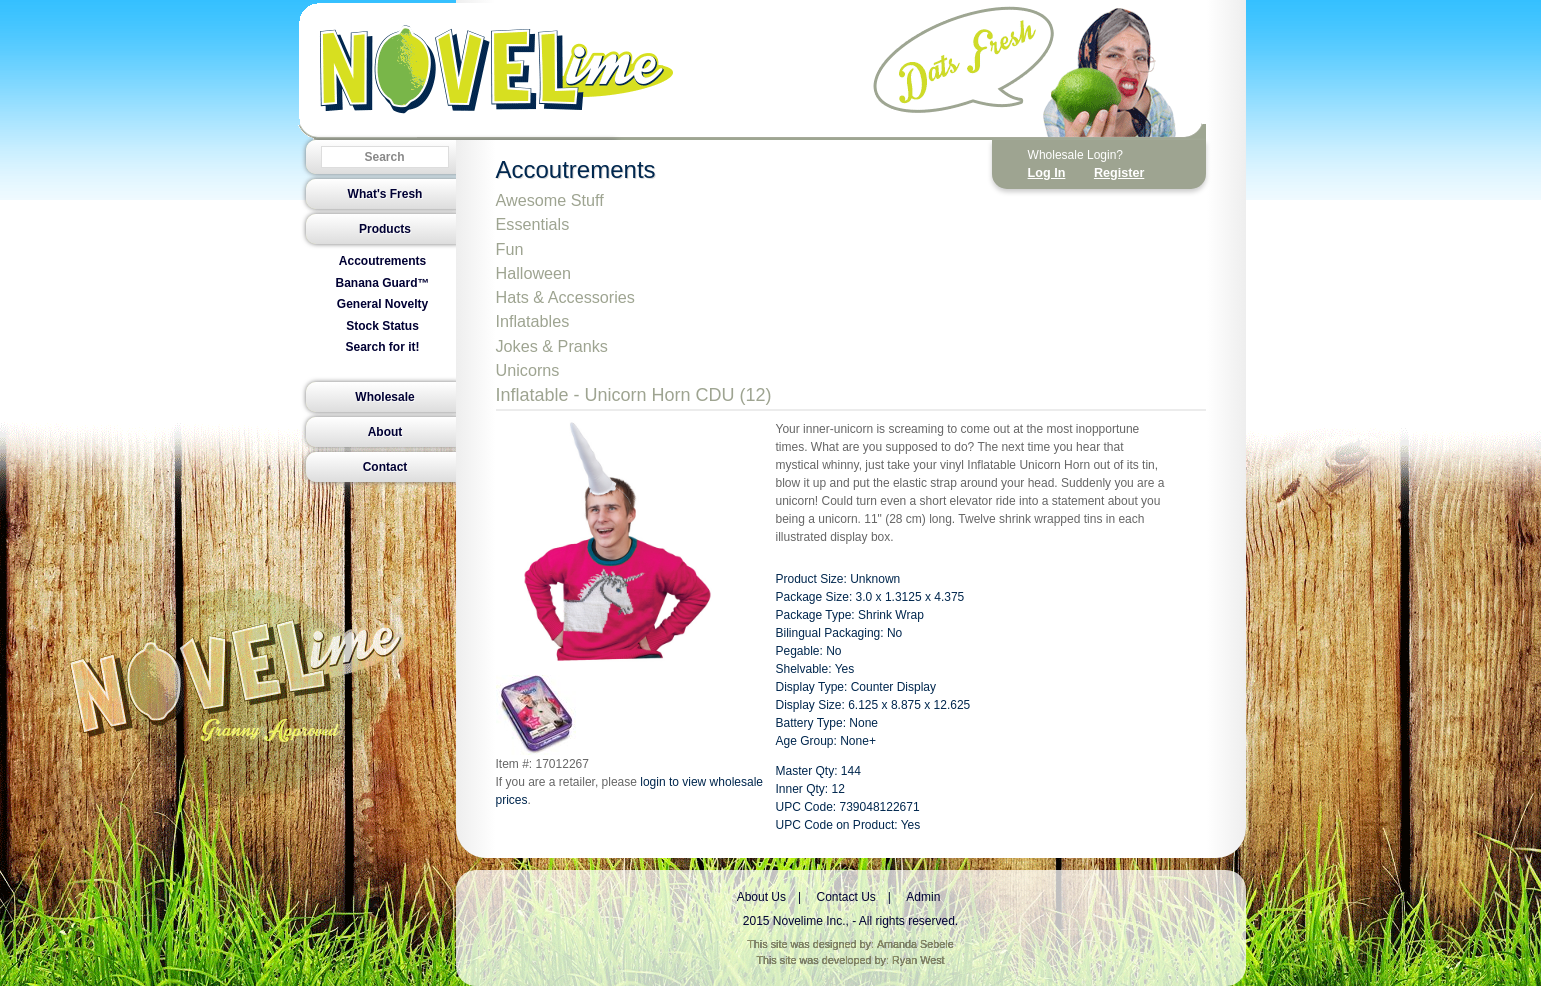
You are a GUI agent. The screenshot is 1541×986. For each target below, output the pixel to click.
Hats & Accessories (565, 297)
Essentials (533, 224)
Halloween (534, 273)
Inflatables (533, 321)
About (385, 432)
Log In (1047, 173)
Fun (510, 249)
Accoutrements (382, 261)
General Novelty (382, 304)
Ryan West (918, 960)
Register (1119, 173)
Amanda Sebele (915, 944)
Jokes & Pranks (552, 346)
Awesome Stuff (550, 200)
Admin (923, 897)
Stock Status (382, 326)
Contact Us (845, 897)
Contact (385, 467)
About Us (761, 897)
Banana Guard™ (382, 283)
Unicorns (528, 370)
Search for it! (382, 347)
